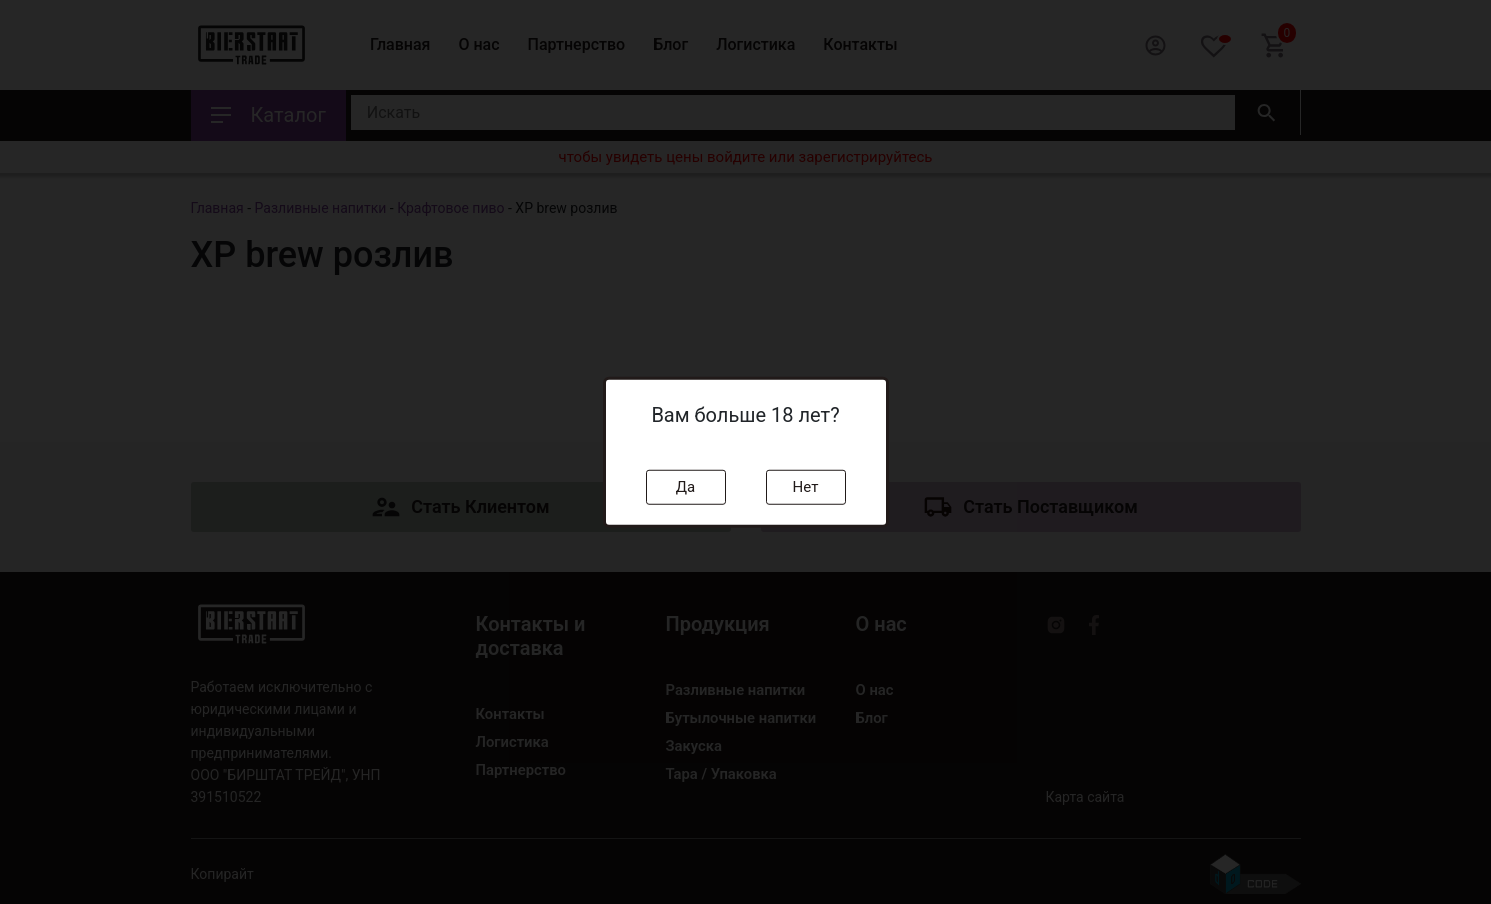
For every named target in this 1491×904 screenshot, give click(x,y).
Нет (806, 487)
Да (685, 487)
